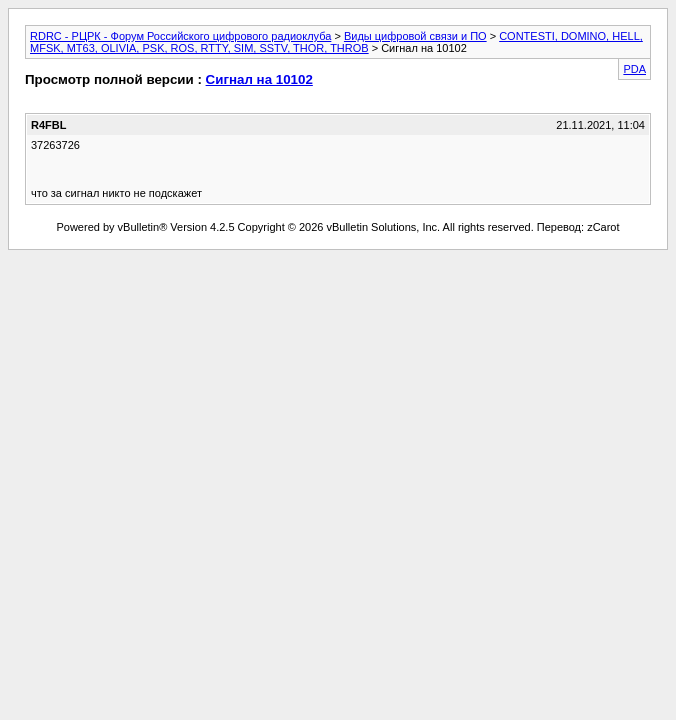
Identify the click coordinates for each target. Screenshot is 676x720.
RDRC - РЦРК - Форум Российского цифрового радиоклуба (180, 36)
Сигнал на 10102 (259, 79)
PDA (634, 69)
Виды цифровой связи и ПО (415, 36)
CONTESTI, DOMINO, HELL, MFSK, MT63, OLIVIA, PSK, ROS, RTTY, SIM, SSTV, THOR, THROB (336, 42)
